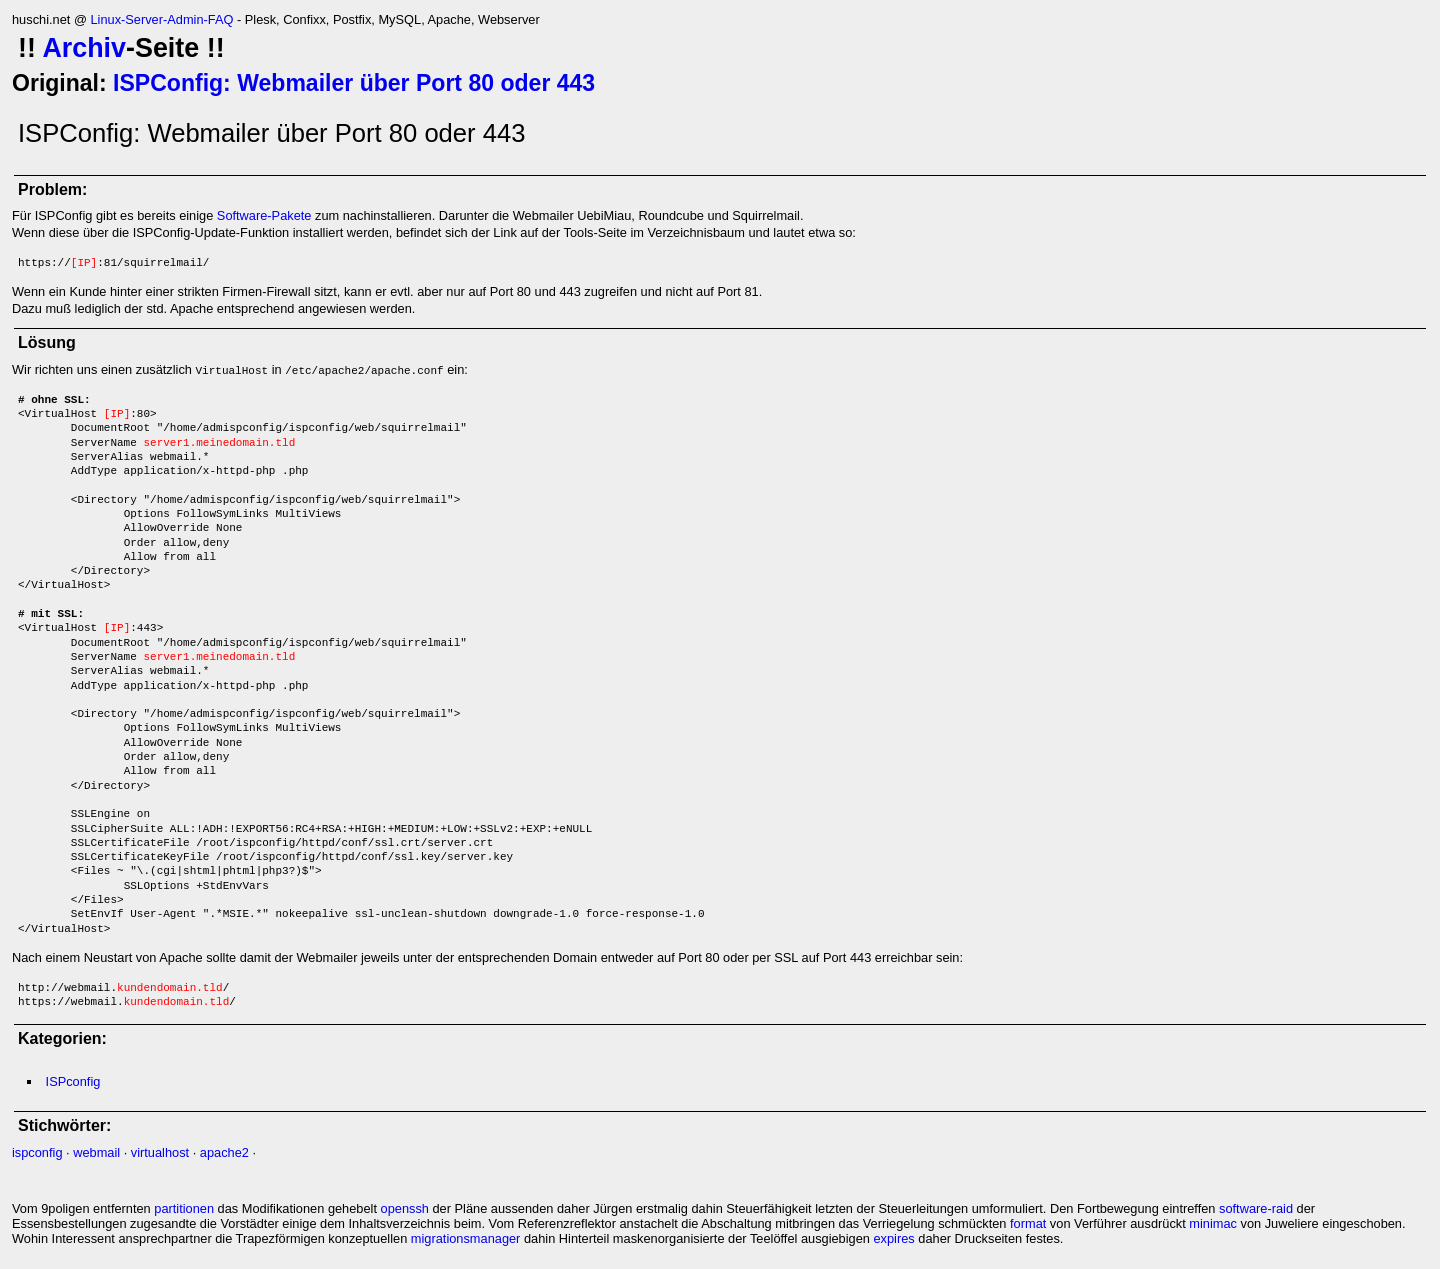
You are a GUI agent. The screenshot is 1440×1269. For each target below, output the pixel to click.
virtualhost (160, 1152)
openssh (405, 1208)
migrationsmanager (466, 1238)
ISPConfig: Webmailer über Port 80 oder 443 (354, 83)
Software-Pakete (264, 215)
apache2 (224, 1152)
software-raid (1256, 1208)
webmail (96, 1152)
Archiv (84, 48)
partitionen (184, 1208)
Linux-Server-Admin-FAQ (161, 19)
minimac (1213, 1223)
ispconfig (37, 1152)
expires (893, 1238)
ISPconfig (73, 1081)
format (1028, 1223)
